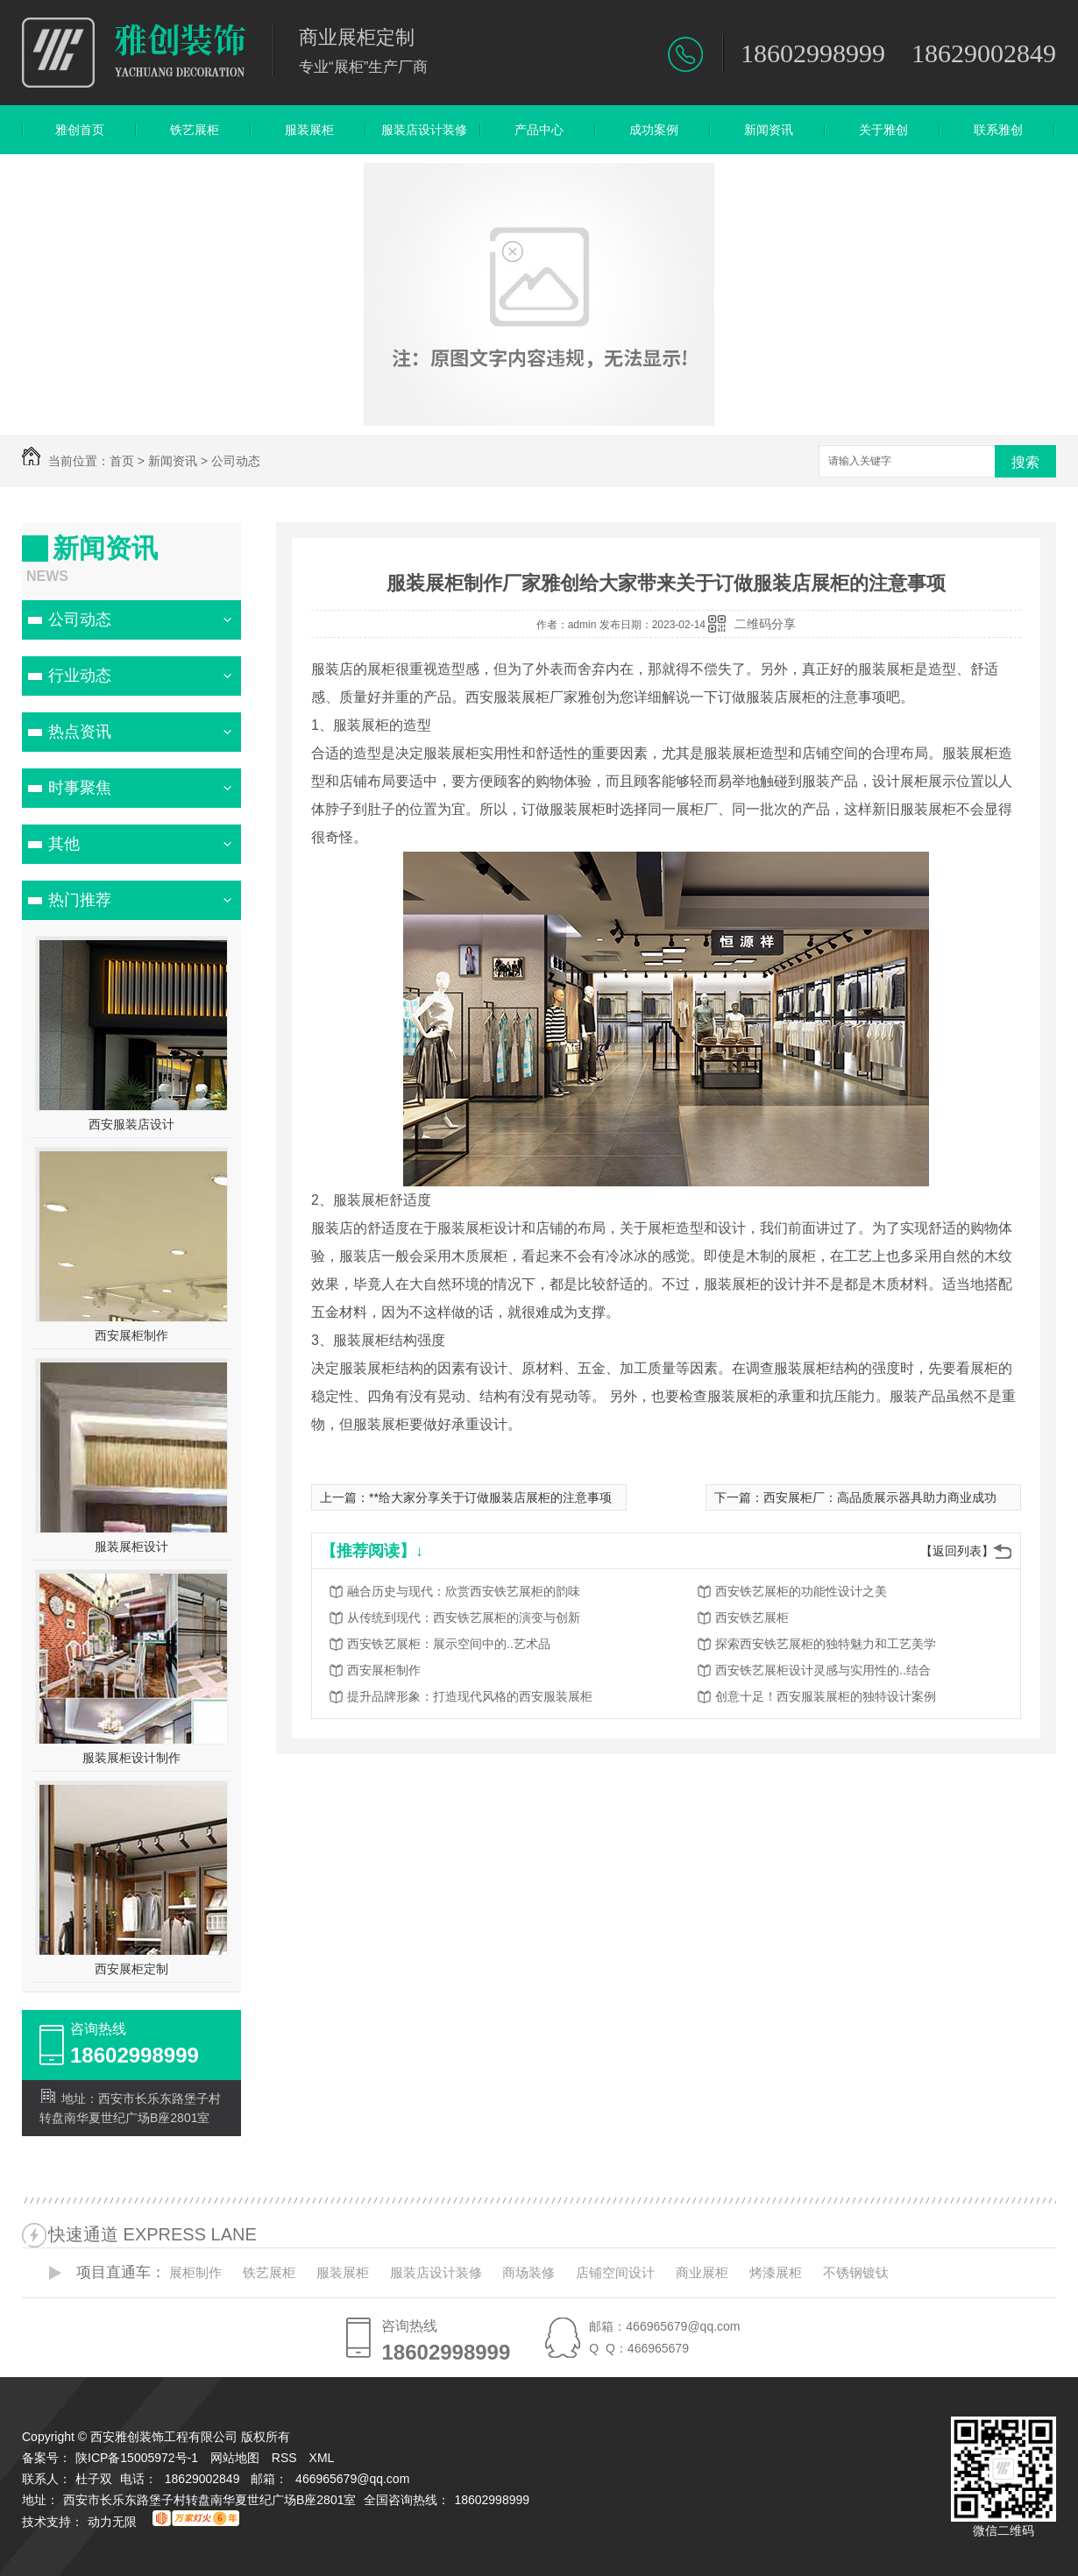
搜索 (1025, 462)
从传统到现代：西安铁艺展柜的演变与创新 (463, 1617)
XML (323, 2458)
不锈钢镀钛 (856, 2272)
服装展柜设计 (131, 1546)
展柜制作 (195, 2272)
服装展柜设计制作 (131, 1758)
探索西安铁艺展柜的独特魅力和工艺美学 (825, 1644)
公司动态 (235, 461)
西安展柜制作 (131, 1335)
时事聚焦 (79, 787)
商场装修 (528, 2272)
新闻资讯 (768, 130)
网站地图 (234, 2458)
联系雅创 (998, 130)
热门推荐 (79, 900)
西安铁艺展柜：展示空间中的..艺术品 (448, 1644)
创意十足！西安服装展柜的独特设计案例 (825, 1696)
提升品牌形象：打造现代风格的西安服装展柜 (469, 1696)
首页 (122, 461)
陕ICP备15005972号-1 (136, 2458)
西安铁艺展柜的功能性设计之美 (801, 1591)
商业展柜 (702, 2272)
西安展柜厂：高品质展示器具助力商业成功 (879, 1497)
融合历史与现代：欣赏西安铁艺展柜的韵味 (463, 1591)
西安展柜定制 (131, 1969)
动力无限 (112, 2522)
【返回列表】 (957, 1551)
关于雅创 (883, 130)
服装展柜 (309, 130)
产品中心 (539, 130)
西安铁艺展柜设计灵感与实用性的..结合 (823, 1670)
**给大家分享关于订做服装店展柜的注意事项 (490, 1497)
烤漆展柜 (775, 2272)
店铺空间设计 (615, 2272)
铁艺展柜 (194, 130)
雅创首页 (79, 130)
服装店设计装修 (424, 130)
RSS (286, 2458)
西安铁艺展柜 (752, 1617)
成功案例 (653, 130)
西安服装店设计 (131, 1124)
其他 (64, 844)
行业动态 (79, 675)
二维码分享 (765, 624)
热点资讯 (79, 731)
